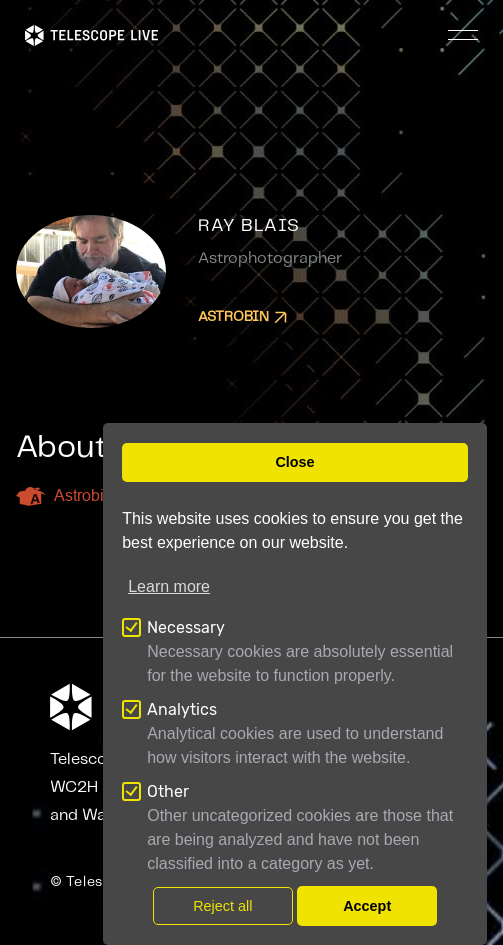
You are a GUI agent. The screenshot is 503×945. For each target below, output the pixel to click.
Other (168, 791)
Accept (367, 906)
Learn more (169, 586)
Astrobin (242, 317)
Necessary (186, 627)
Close (294, 462)
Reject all (222, 906)
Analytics (182, 709)
